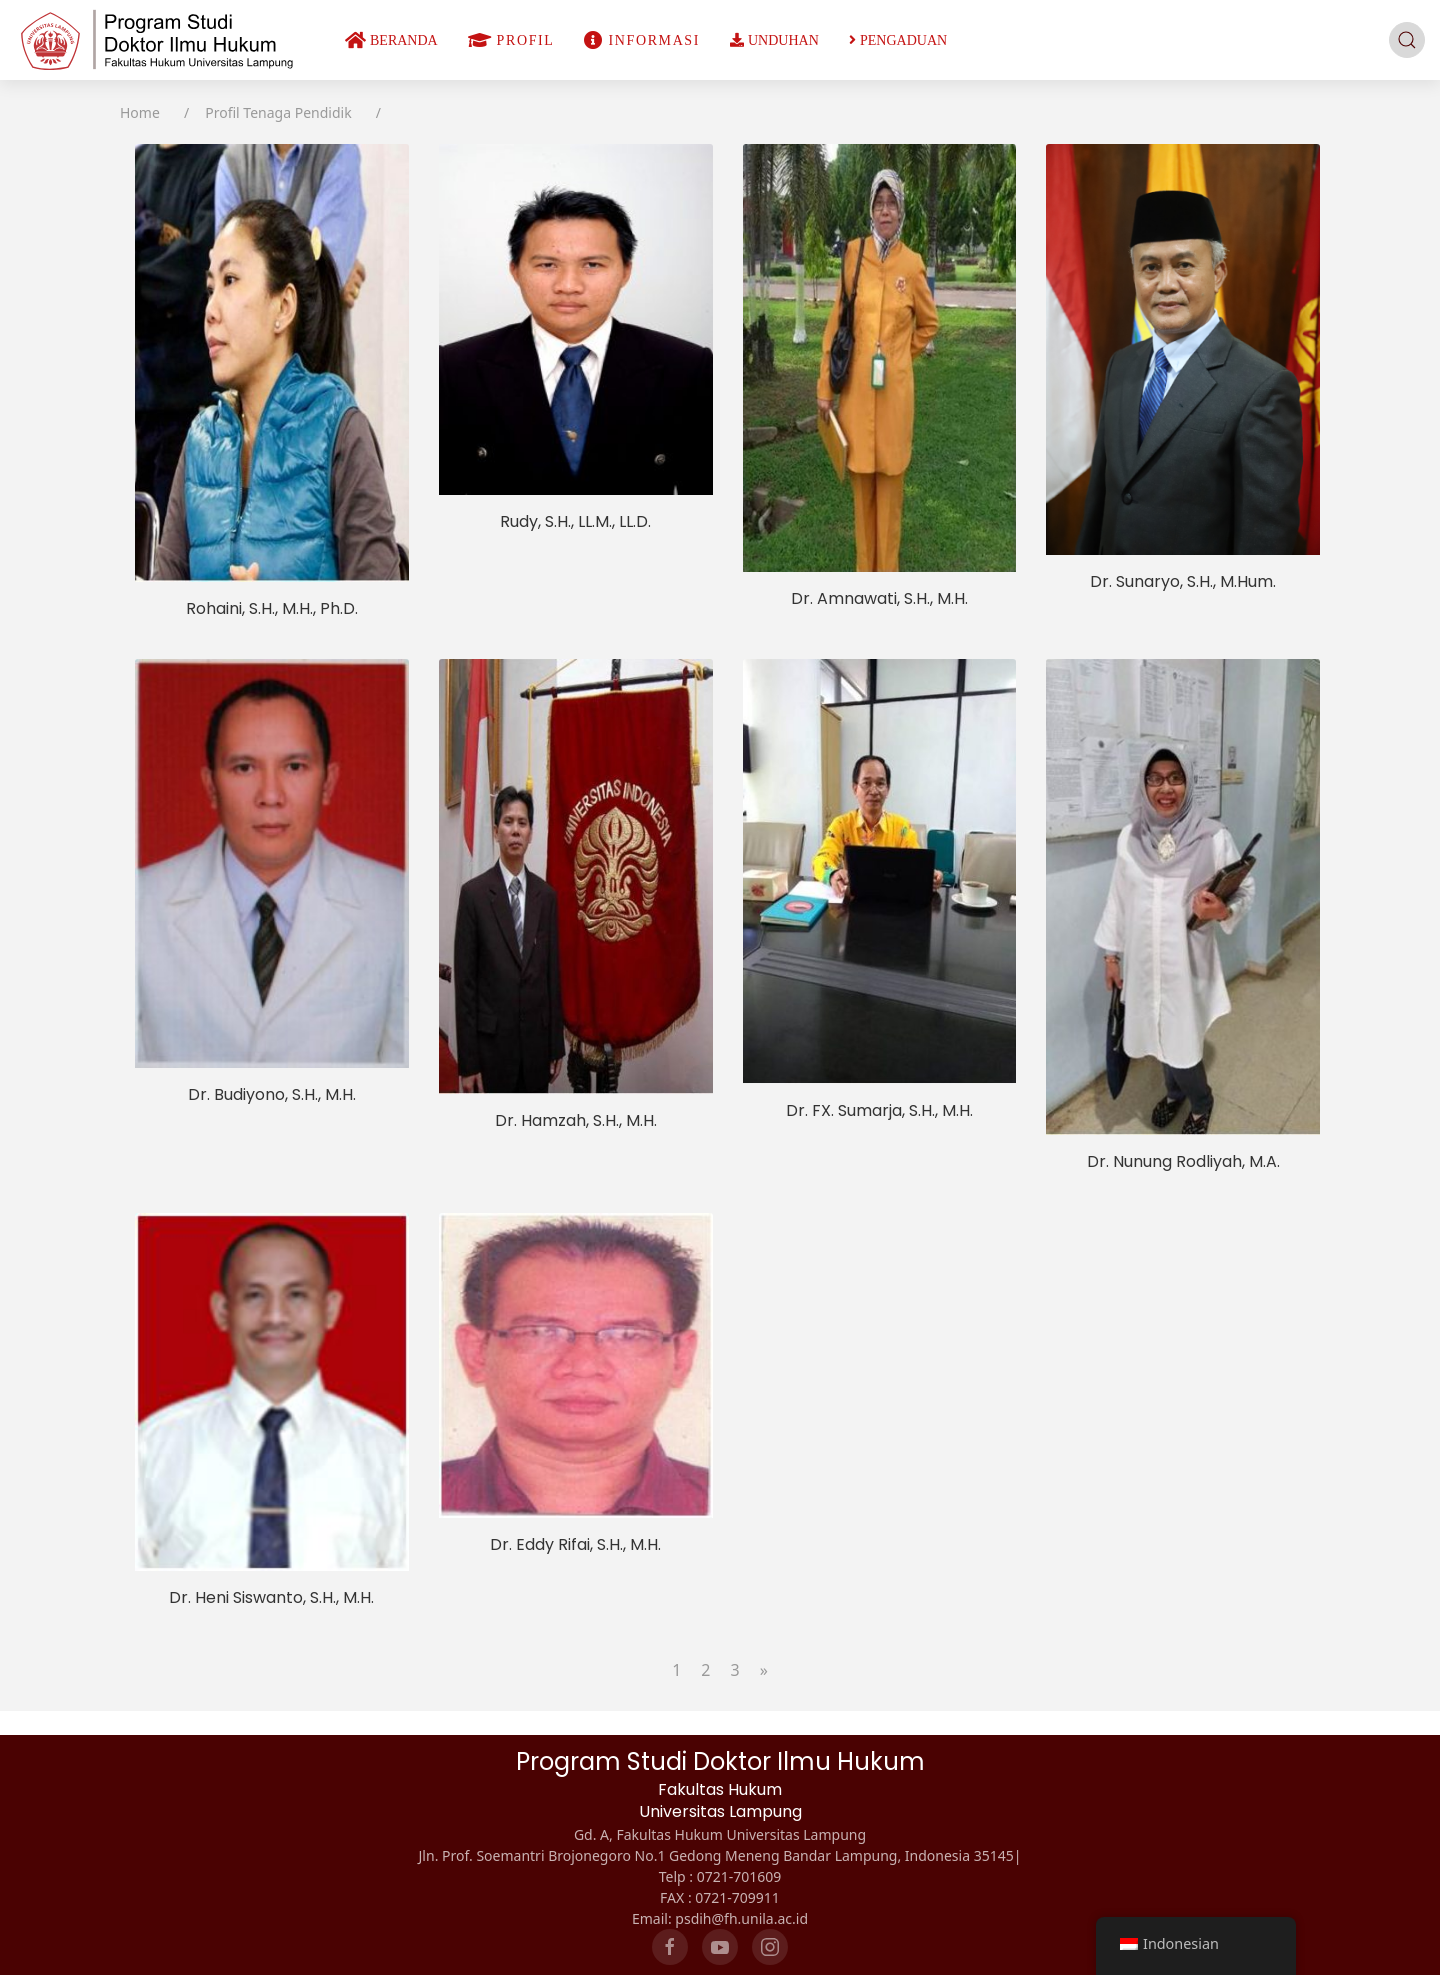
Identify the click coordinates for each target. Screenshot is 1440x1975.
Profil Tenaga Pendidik (278, 112)
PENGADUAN (898, 40)
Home (140, 112)
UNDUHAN (774, 40)
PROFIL (511, 40)
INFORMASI (642, 40)
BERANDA (391, 40)
